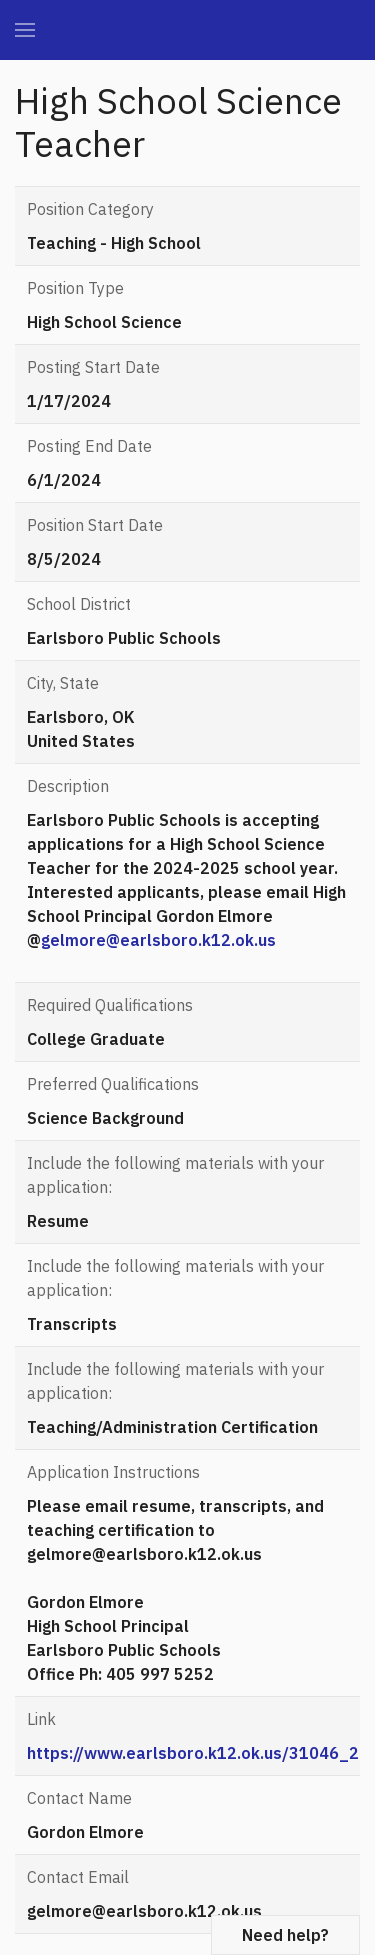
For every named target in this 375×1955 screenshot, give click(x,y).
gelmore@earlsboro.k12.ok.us (158, 940)
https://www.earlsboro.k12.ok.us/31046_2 (193, 1753)
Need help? (285, 1935)
